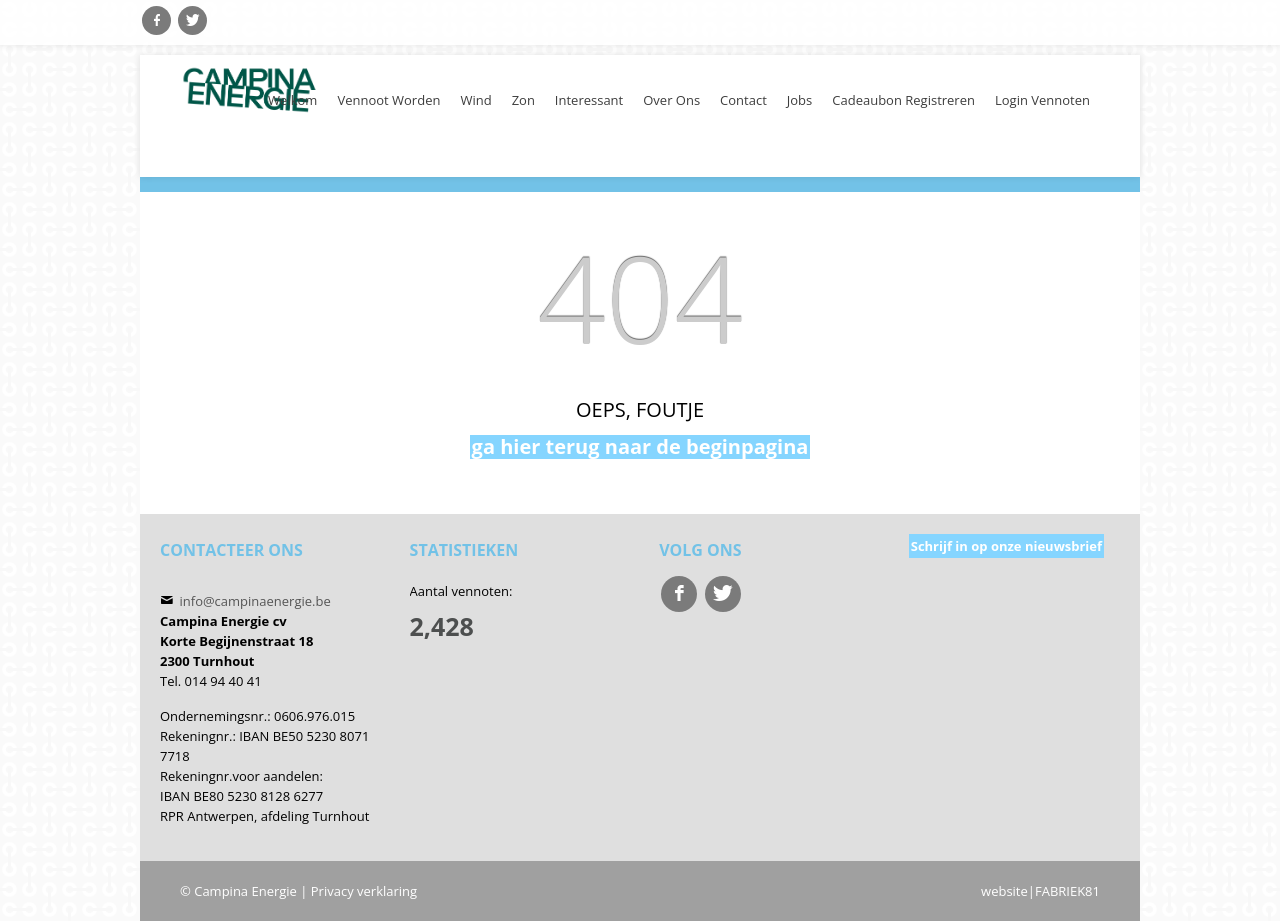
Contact (743, 100)
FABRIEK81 (1067, 891)
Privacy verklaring (364, 891)
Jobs (799, 100)
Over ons (671, 100)
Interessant (589, 100)
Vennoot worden (388, 100)
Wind (475, 100)
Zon (523, 100)
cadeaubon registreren (903, 100)
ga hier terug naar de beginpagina (640, 447)
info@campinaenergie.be (255, 601)
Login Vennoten (1042, 100)
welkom (292, 100)
